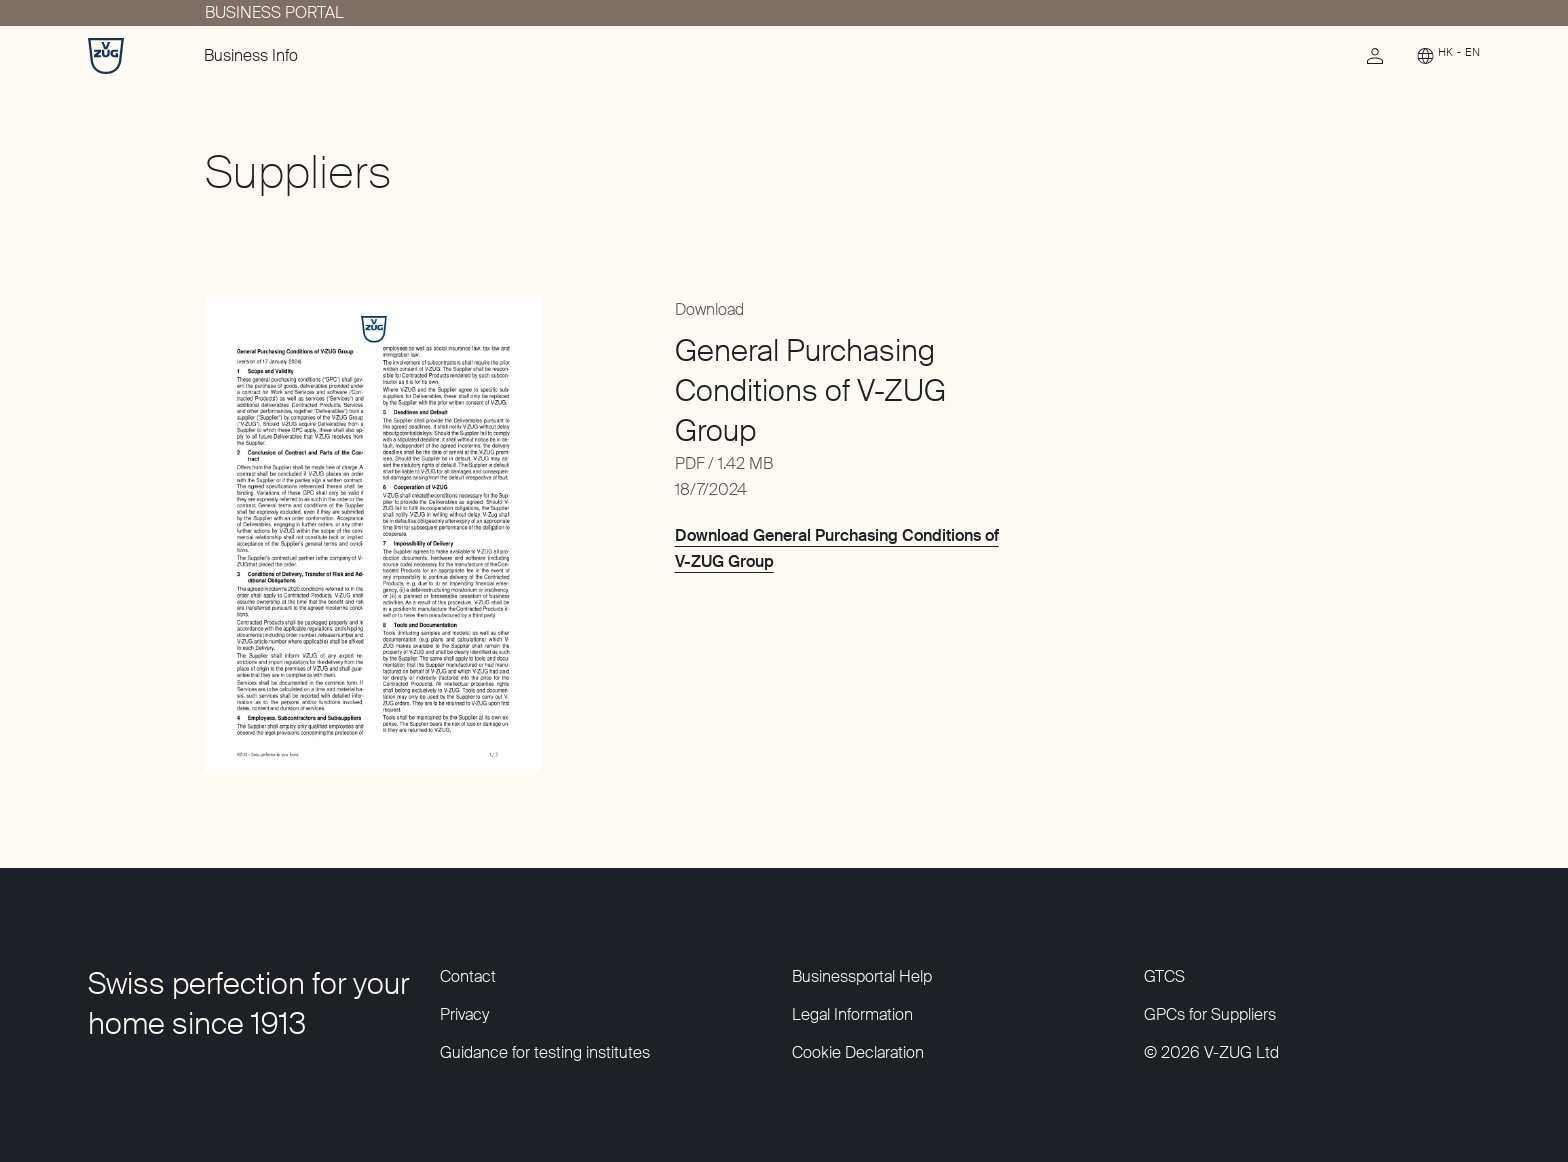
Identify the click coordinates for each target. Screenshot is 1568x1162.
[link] (1375, 61)
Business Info (251, 55)
